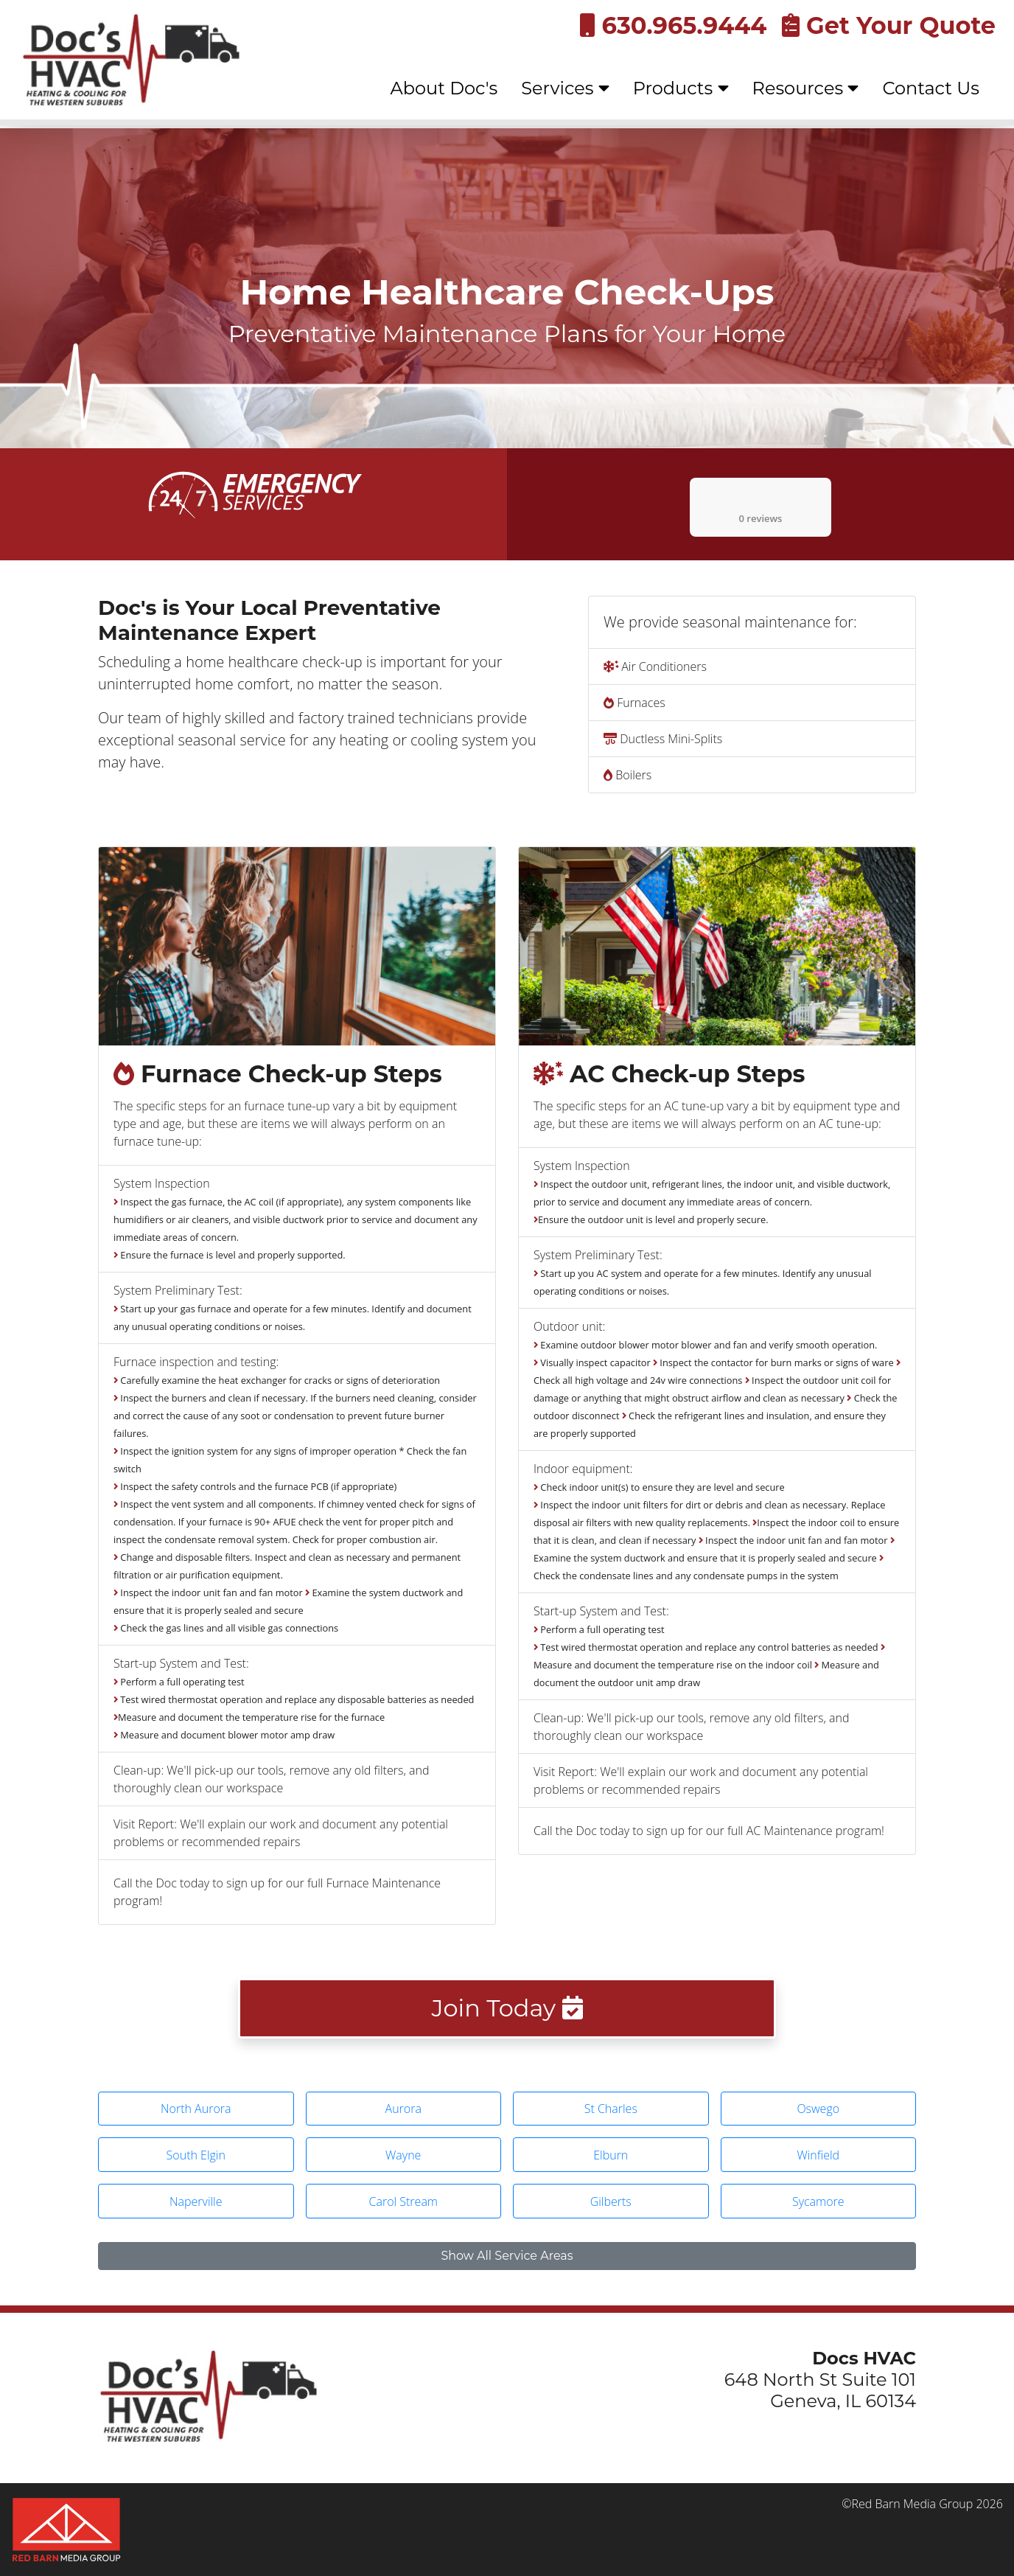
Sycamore (818, 2201)
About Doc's (444, 88)
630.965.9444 (673, 25)
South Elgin (196, 2155)
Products (681, 88)
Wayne (403, 2155)
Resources (805, 88)
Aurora (403, 2108)
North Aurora (196, 2108)
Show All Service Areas (507, 2256)
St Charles (610, 2108)
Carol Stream (403, 2201)
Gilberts (611, 2201)
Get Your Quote (889, 25)
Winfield (818, 2155)
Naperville (196, 2201)
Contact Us (930, 88)
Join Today (506, 2008)
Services (565, 88)
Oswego (818, 2108)
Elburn (610, 2155)
